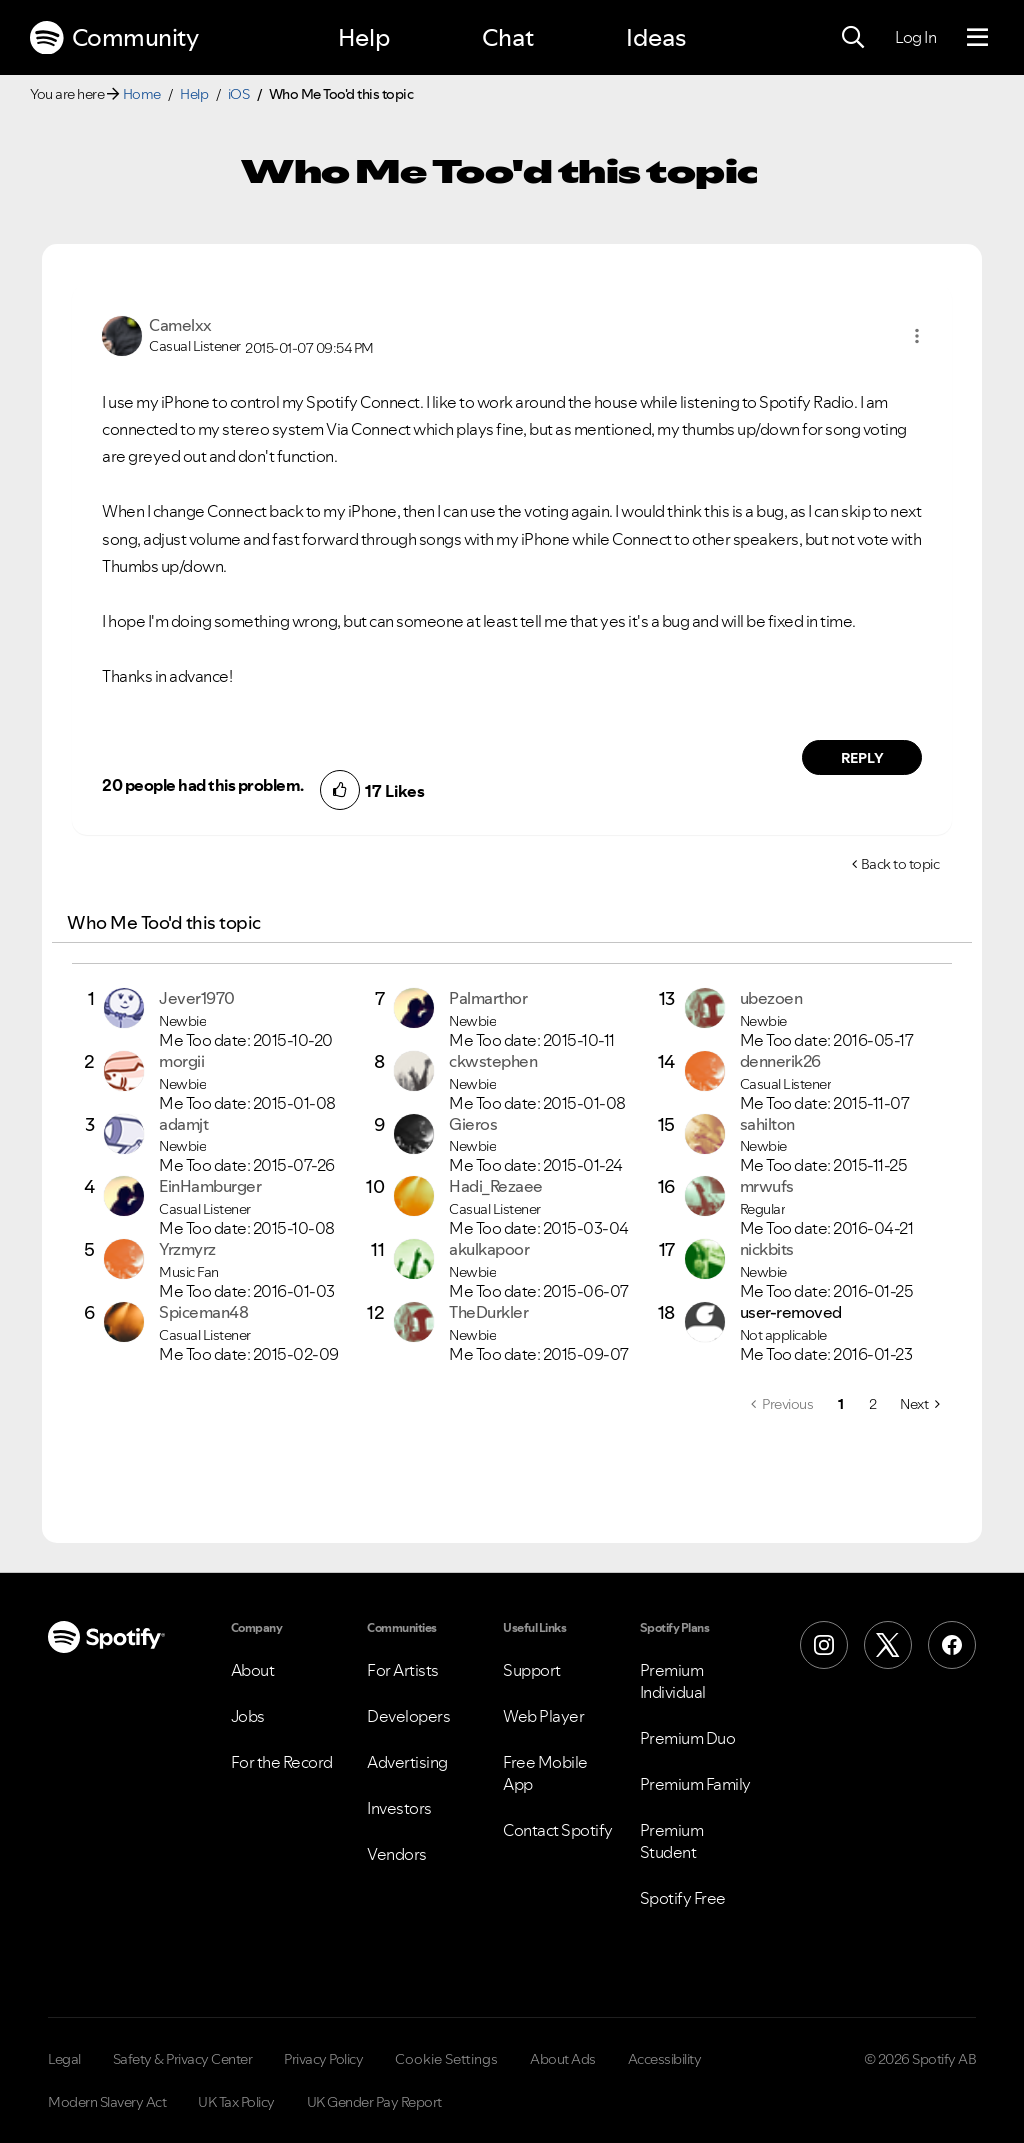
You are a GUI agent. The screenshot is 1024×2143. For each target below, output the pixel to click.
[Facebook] (952, 1645)
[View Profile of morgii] (181, 1061)
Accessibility (665, 2059)
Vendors (397, 1854)
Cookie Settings (446, 2059)
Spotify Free (683, 1898)
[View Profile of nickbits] (767, 1249)
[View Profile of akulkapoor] (489, 1249)
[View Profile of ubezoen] (771, 998)
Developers (408, 1716)
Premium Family (695, 1784)
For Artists (403, 1670)
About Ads (563, 2059)
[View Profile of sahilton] (767, 1124)
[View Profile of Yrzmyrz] (187, 1249)
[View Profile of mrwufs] (767, 1186)
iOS (239, 94)
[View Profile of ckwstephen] (493, 1061)
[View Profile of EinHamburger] (210, 1186)
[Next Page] (919, 1404)
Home (142, 94)
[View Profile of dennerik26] (780, 1061)
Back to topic (900, 864)
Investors (399, 1808)
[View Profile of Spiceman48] (203, 1312)
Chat (508, 37)
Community (114, 38)
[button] (917, 336)
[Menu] (977, 38)
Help (364, 37)
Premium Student (672, 1841)
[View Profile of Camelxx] (180, 325)
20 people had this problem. (203, 785)
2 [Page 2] (873, 1404)
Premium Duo (688, 1738)
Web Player (543, 1716)
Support (532, 1670)
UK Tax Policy (236, 2102)
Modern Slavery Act (107, 2102)
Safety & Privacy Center (183, 2059)
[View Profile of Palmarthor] (488, 998)
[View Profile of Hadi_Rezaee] (496, 1186)
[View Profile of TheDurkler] (488, 1312)
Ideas (656, 37)
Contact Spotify (558, 1830)
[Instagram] (824, 1645)
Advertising (407, 1762)
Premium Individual (673, 1681)
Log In (915, 37)
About (253, 1670)
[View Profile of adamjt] (183, 1124)
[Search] (853, 38)
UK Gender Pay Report (374, 2102)
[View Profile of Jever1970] (197, 998)
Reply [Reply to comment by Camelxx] (862, 758)
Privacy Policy (323, 2059)
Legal (64, 2059)
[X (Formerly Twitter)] (888, 1645)
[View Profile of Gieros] (473, 1124)
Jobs (248, 1716)
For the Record (282, 1762)
